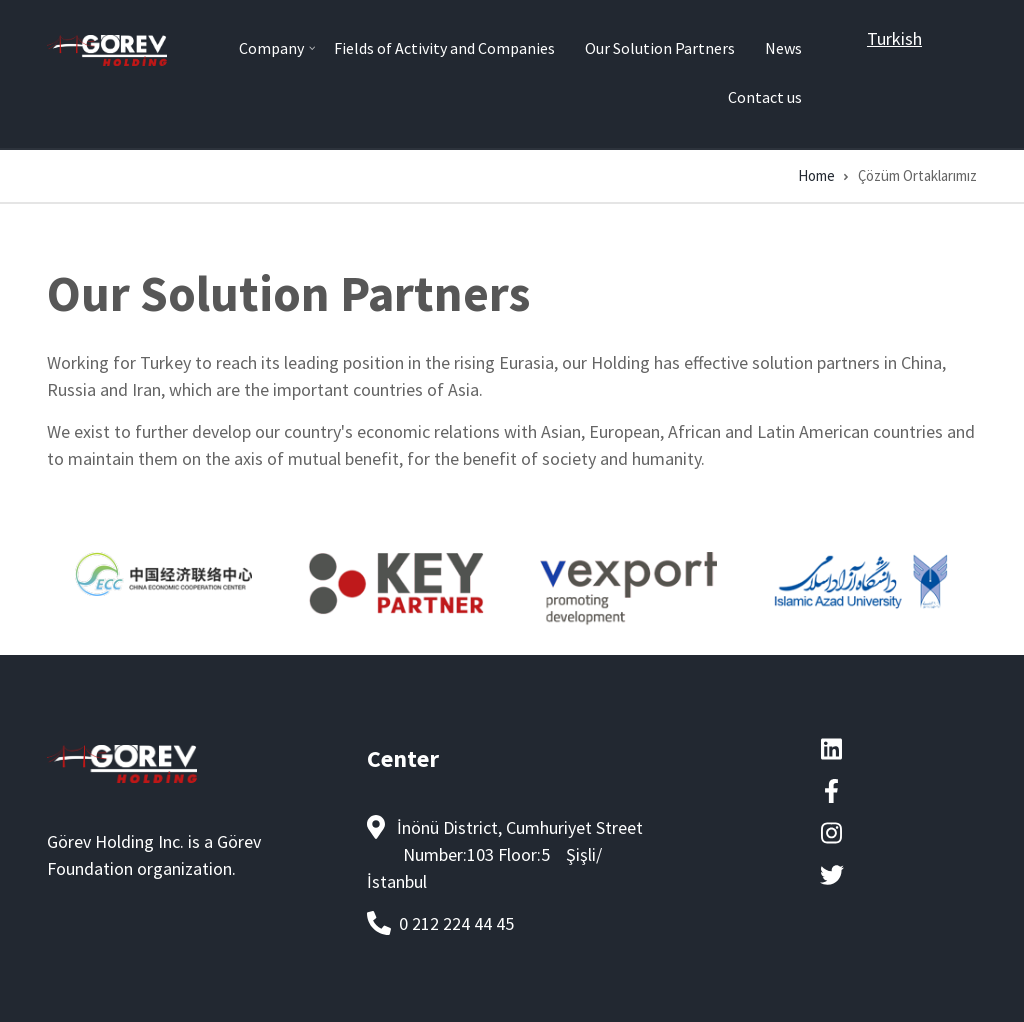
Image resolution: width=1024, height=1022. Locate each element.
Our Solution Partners (660, 48)
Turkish (894, 38)
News (783, 48)
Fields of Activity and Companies (444, 48)
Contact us (765, 97)
